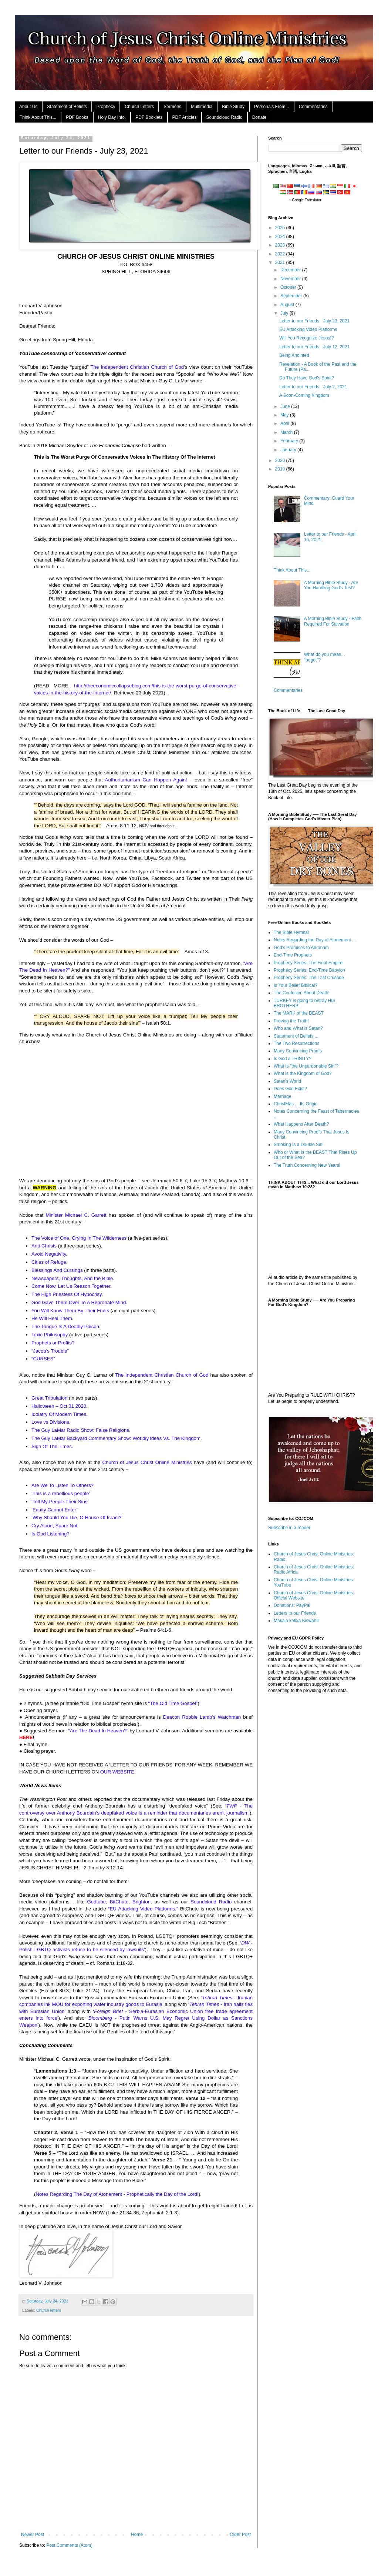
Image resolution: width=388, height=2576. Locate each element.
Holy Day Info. (112, 117)
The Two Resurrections (296, 1043)
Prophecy (106, 106)
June (285, 406)
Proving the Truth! (291, 1021)
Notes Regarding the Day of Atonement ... (315, 939)
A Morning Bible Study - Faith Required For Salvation (332, 621)
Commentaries (313, 106)
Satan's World (287, 1081)
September (291, 295)
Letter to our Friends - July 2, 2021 (313, 386)
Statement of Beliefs (67, 106)
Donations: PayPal (292, 1605)
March (287, 432)
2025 (280, 227)
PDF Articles (184, 117)
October (288, 287)
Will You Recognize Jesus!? (306, 338)
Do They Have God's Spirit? (306, 378)
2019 (280, 469)
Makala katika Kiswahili (296, 1620)
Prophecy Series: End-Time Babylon (309, 970)
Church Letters (139, 106)
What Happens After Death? (301, 1124)
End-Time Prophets (293, 955)
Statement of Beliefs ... (296, 1036)
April (285, 423)
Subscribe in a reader (289, 1527)
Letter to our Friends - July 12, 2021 (314, 346)
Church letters (48, 2310)
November (291, 278)
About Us (28, 106)
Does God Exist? (290, 1088)
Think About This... (38, 117)
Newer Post (32, 2534)
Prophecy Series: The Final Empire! (309, 962)
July (285, 313)
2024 (280, 236)
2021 (280, 262)
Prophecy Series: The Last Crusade (309, 977)
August (288, 304)
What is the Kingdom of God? (303, 1073)
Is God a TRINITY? (292, 1058)
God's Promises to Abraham (301, 947)
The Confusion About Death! (302, 992)
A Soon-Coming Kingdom (304, 395)
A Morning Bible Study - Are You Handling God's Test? (331, 585)
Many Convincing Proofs (298, 1050)
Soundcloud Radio (224, 117)
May (285, 415)
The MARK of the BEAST (299, 1013)
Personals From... (271, 106)
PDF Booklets (148, 117)
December (291, 269)
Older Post (240, 2534)
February (289, 440)
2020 (280, 460)
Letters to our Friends (295, 1613)
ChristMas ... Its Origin (296, 1103)
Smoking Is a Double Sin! (299, 1144)
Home (137, 2534)
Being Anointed (294, 355)
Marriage (282, 1096)
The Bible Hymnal (291, 932)
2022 (280, 254)
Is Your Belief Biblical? (295, 985)
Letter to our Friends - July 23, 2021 (314, 321)
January (288, 449)
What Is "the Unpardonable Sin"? (306, 1066)
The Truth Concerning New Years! (307, 1165)
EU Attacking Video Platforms (308, 329)
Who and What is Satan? (298, 1028)
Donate (259, 117)
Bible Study (233, 106)
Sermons (172, 106)
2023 (280, 245)
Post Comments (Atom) (69, 2545)
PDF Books (77, 117)
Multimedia (201, 106)
